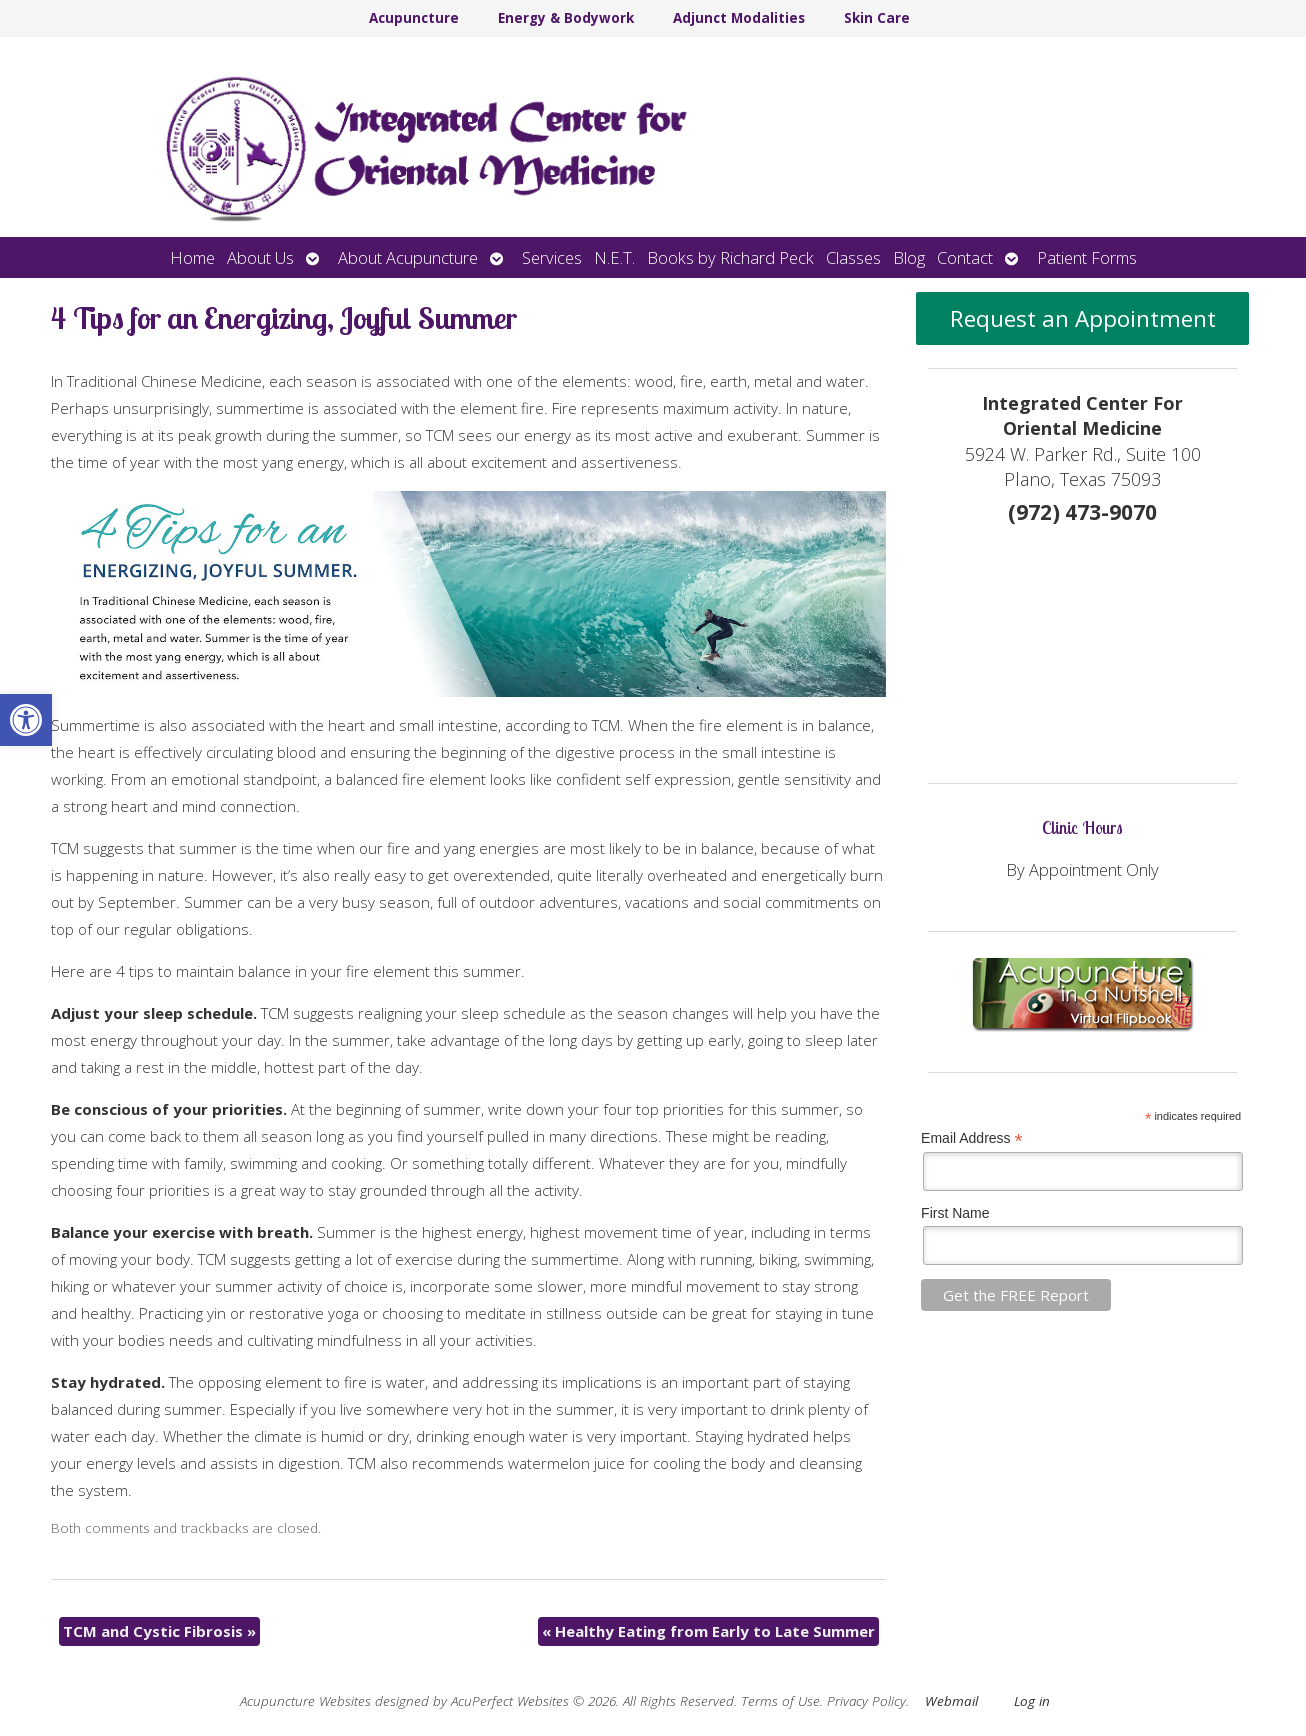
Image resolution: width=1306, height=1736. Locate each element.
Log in (1032, 1701)
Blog (909, 257)
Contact (965, 257)
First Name (955, 1213)
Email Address (972, 1138)
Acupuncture (414, 18)
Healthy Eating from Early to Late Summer (708, 1631)
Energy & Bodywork (566, 18)
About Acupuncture (408, 257)
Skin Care (877, 18)
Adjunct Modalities (739, 18)
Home (192, 257)
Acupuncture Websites (305, 1701)
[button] (26, 720)
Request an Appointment (1083, 318)
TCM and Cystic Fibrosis (159, 1631)
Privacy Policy (866, 1701)
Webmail (951, 1701)
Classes (853, 257)
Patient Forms (1087, 257)
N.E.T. (614, 257)
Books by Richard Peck (730, 257)
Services (552, 257)
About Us (260, 257)
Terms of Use (780, 1701)
